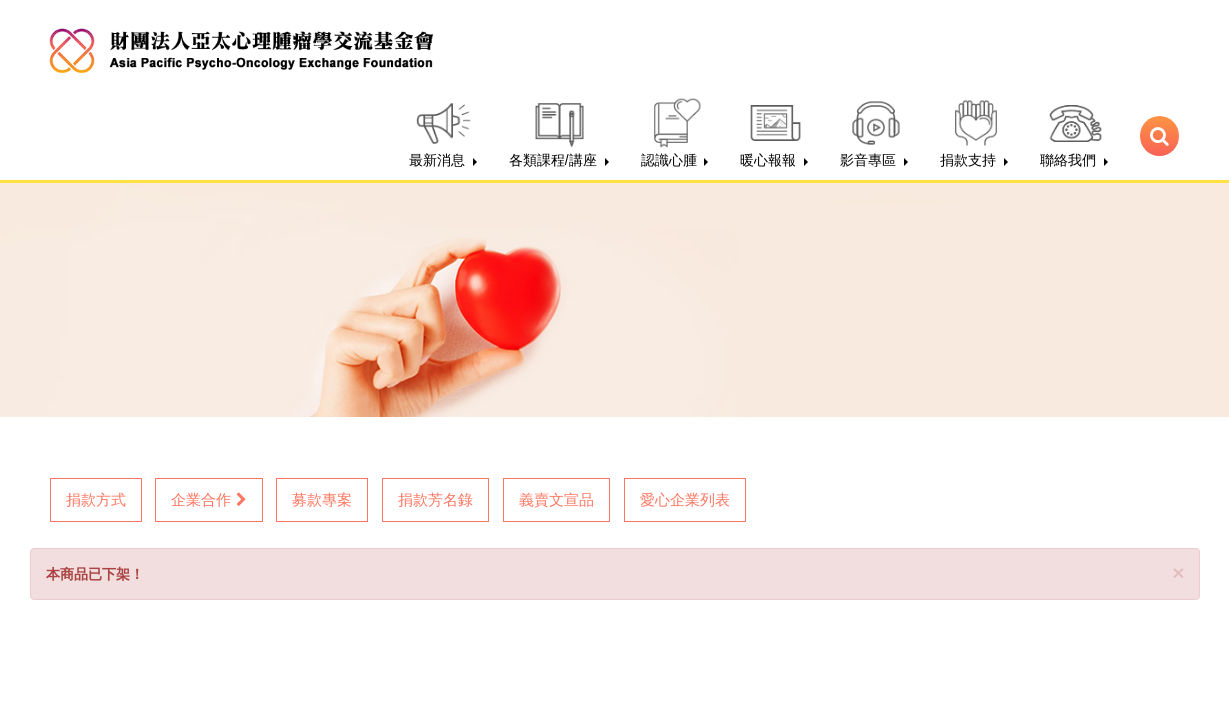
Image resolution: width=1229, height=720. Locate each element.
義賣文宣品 (556, 499)
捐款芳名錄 (435, 499)
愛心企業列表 (685, 499)
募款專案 (322, 499)
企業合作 (208, 499)
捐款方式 (96, 499)
